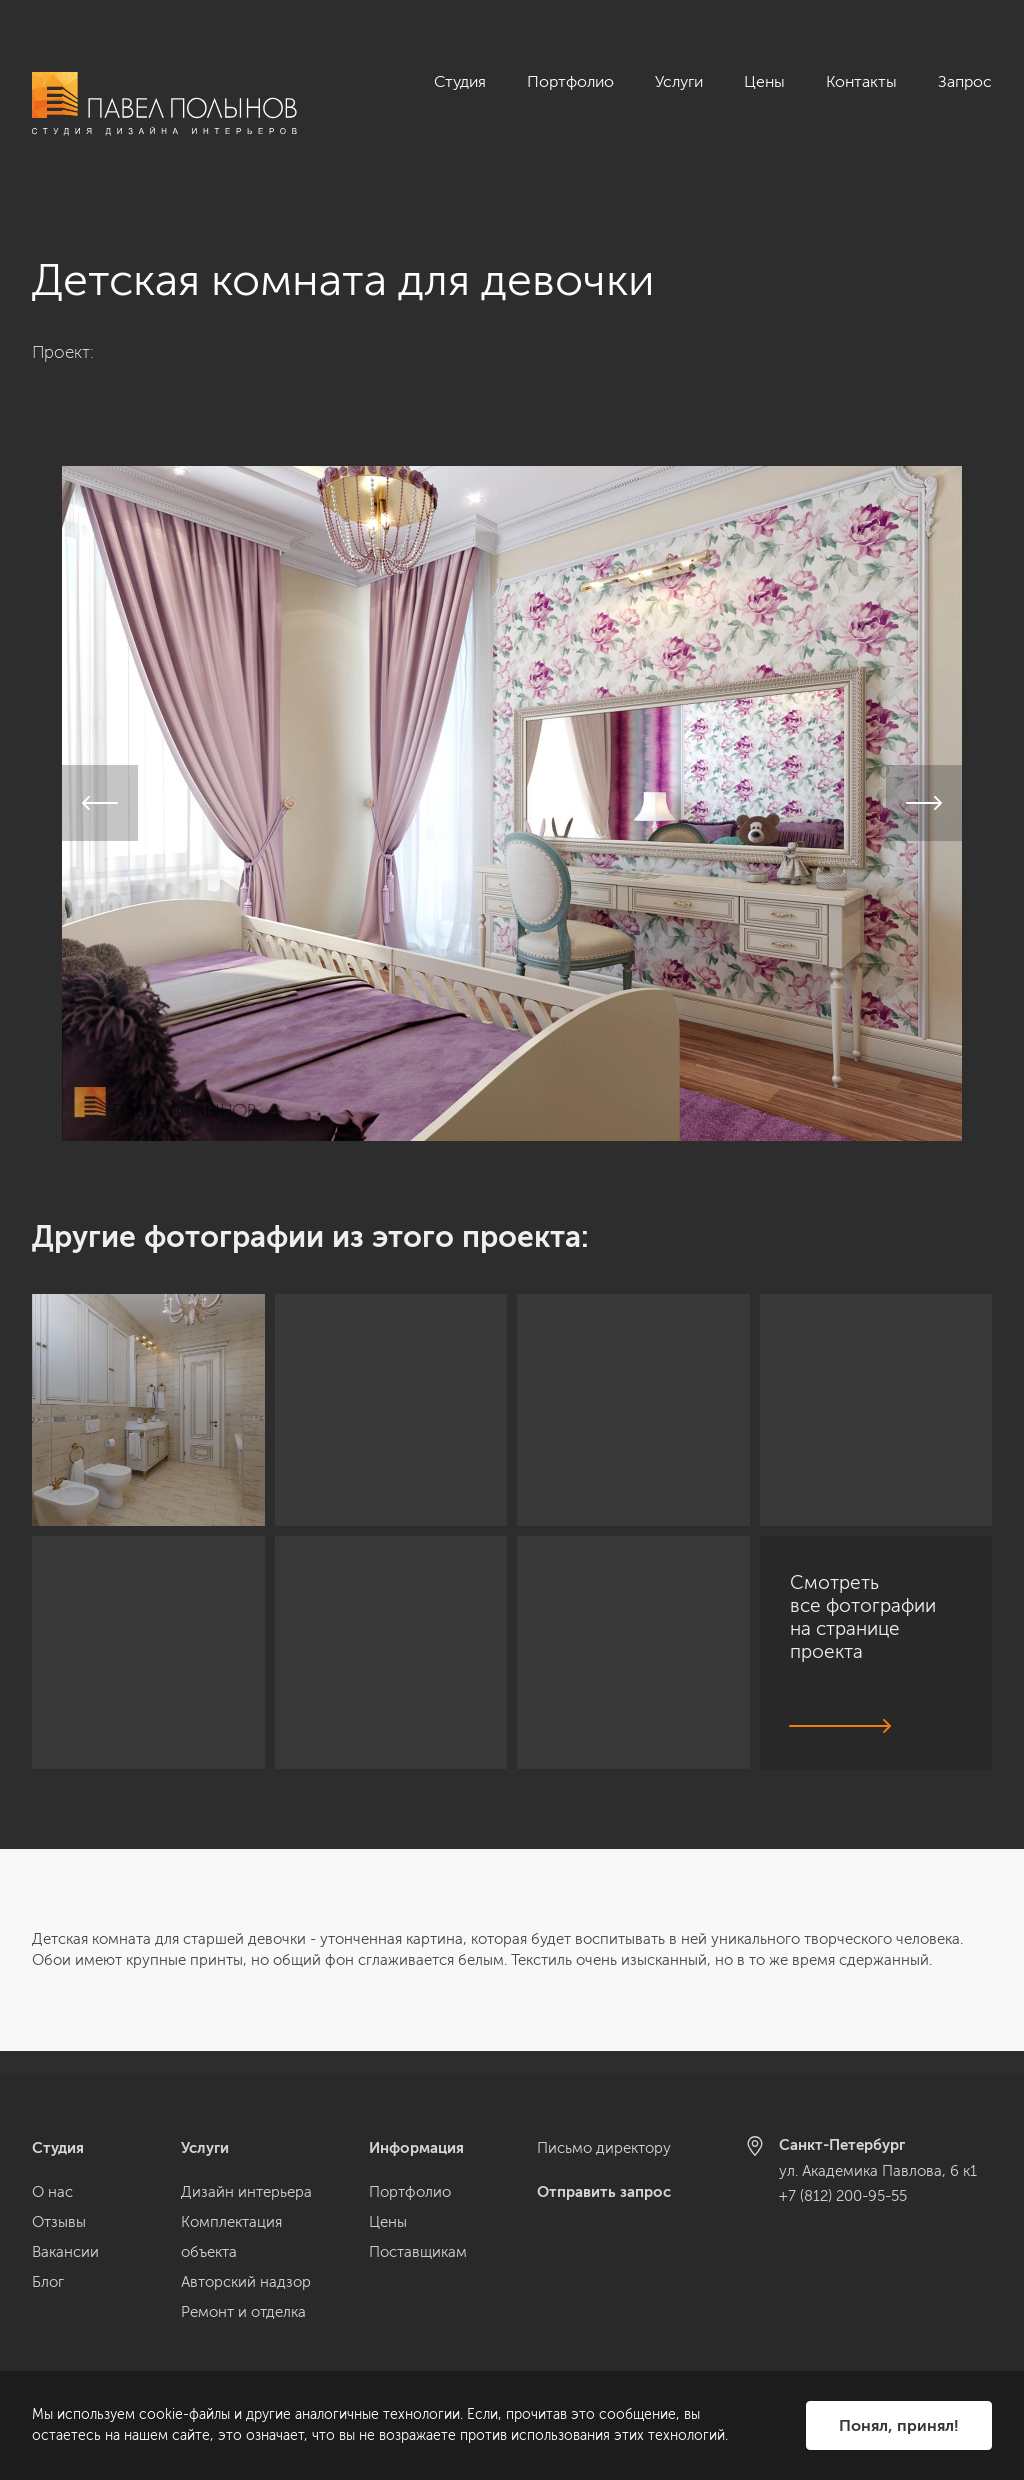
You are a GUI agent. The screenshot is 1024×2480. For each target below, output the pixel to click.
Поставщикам (418, 2252)
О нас (52, 2192)
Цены (764, 81)
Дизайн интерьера (246, 2192)
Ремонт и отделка (243, 2312)
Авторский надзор (246, 2282)
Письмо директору (604, 2148)
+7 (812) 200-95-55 (843, 2196)
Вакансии (65, 2252)
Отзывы (59, 2222)
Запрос (965, 81)
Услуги (679, 81)
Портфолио (570, 81)
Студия (460, 81)
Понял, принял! (899, 2425)
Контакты (861, 81)
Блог (48, 2282)
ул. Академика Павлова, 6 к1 (878, 2171)
